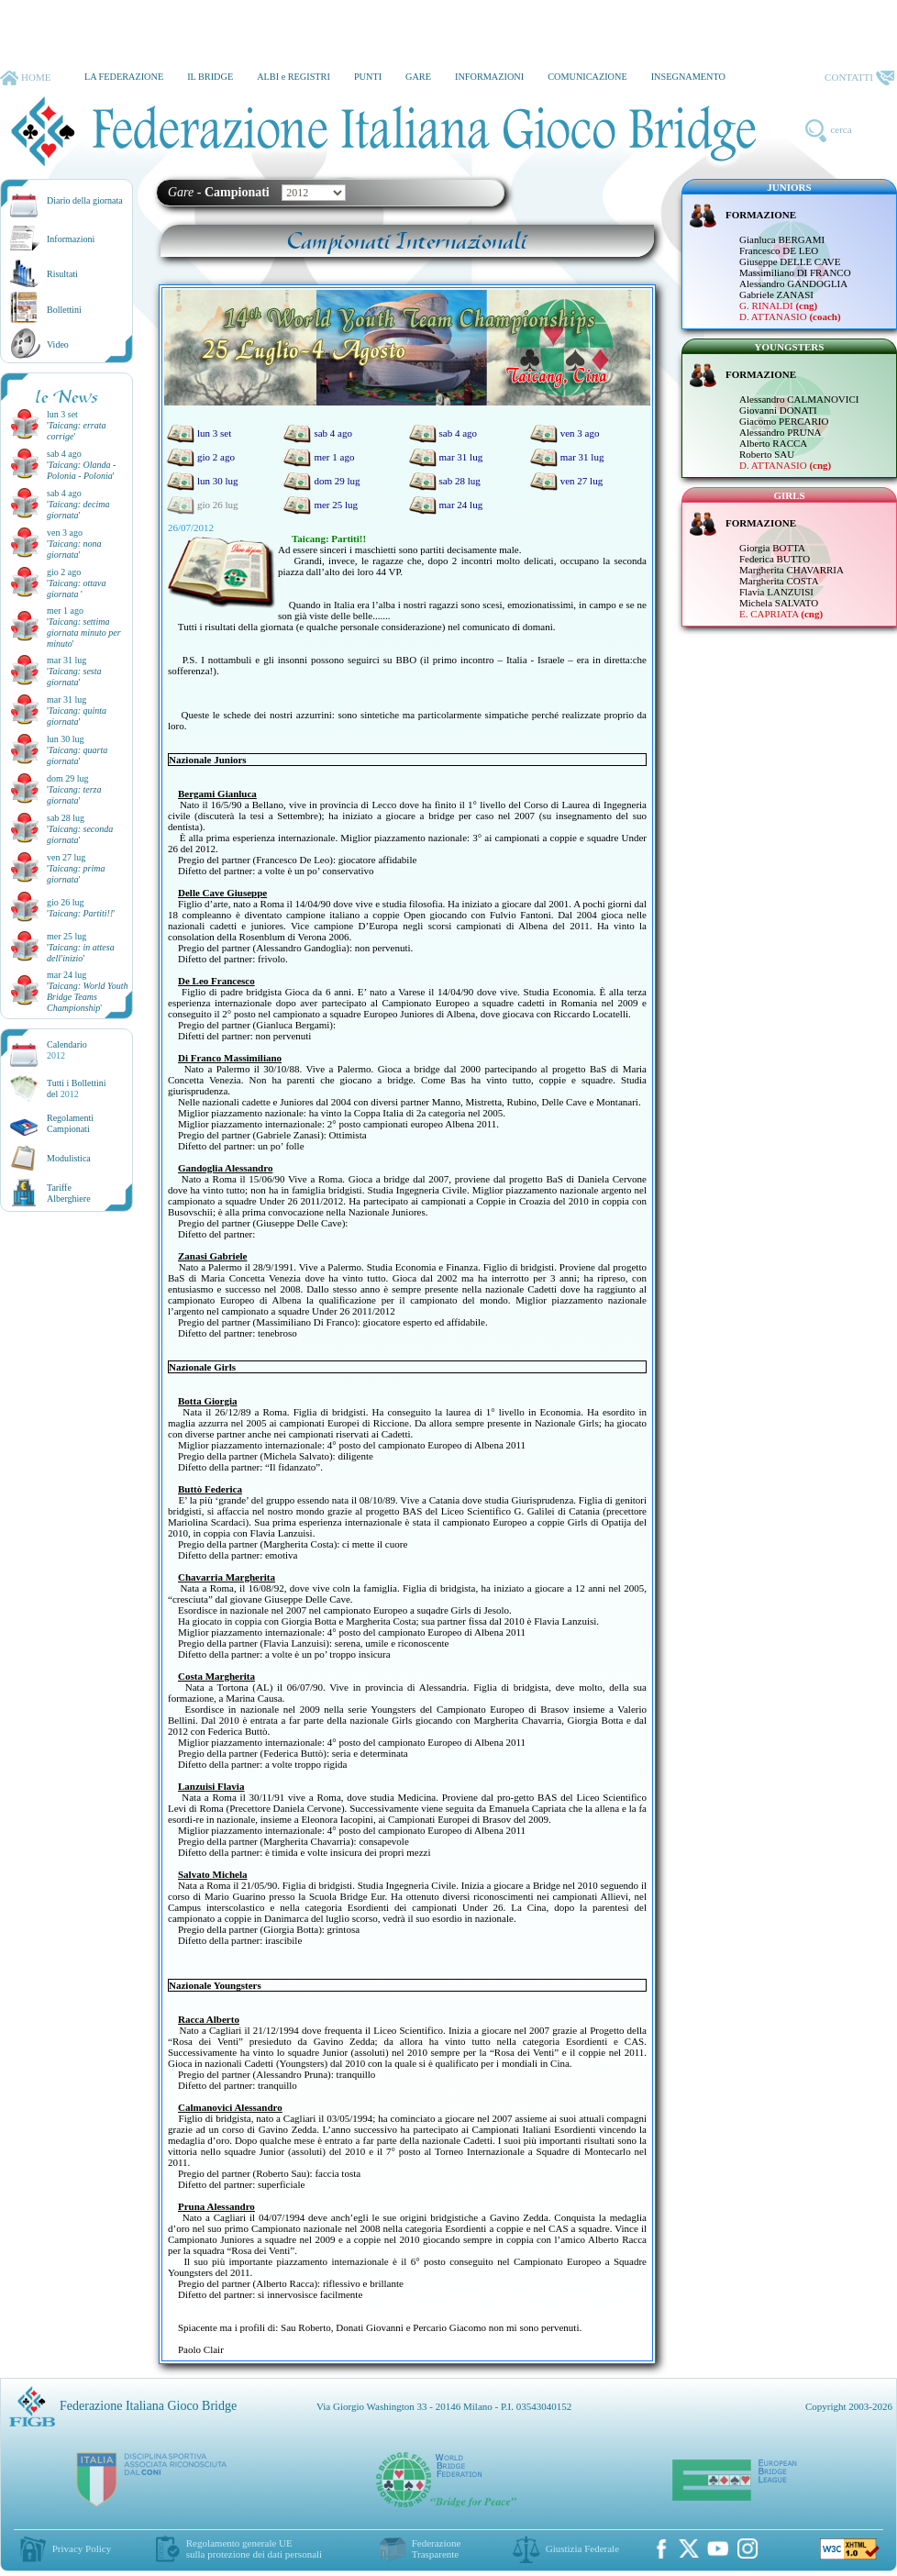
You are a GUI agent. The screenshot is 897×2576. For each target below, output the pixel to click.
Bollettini (64, 310)
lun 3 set (199, 433)
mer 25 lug (320, 504)
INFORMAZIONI (489, 77)
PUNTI (368, 77)
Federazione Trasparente (436, 2548)
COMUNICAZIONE (587, 77)
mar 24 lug (446, 504)
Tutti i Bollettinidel (76, 1088)
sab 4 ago (317, 433)
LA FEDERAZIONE (123, 77)
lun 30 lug (202, 480)
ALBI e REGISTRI (293, 77)
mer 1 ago (318, 456)
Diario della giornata (85, 200)
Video (58, 344)
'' (81, 470)
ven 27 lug (566, 480)
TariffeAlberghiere (69, 1193)
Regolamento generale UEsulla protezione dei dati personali (254, 2548)
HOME (25, 78)
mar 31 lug (446, 456)
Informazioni (70, 239)
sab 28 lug (445, 480)
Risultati (62, 274)
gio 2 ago (201, 456)
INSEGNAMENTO (688, 77)
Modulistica (69, 1158)
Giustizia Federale (582, 2548)
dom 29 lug (321, 480)
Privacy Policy (81, 2548)
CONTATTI (859, 78)
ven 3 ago (565, 433)
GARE (418, 77)
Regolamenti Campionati (70, 1123)
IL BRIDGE (210, 77)
